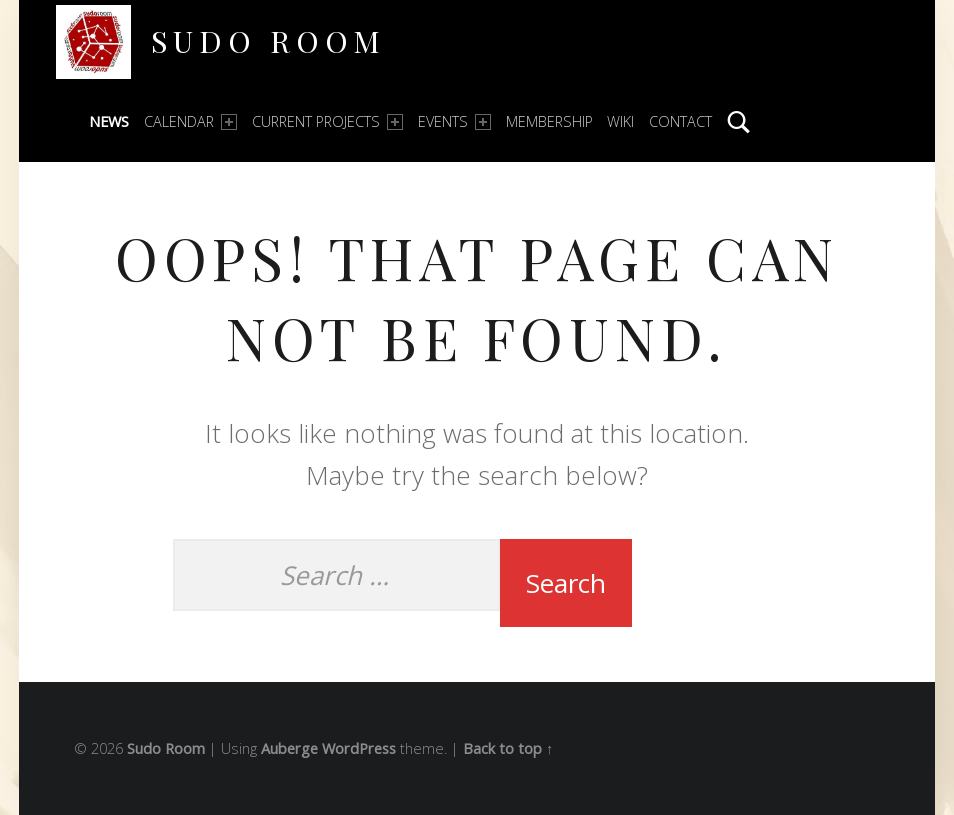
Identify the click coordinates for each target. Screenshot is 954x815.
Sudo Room (268, 40)
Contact (680, 121)
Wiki (620, 121)
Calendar (190, 121)
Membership (549, 121)
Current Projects (327, 121)
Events (454, 121)
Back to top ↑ (508, 748)
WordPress (359, 748)
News (109, 121)
